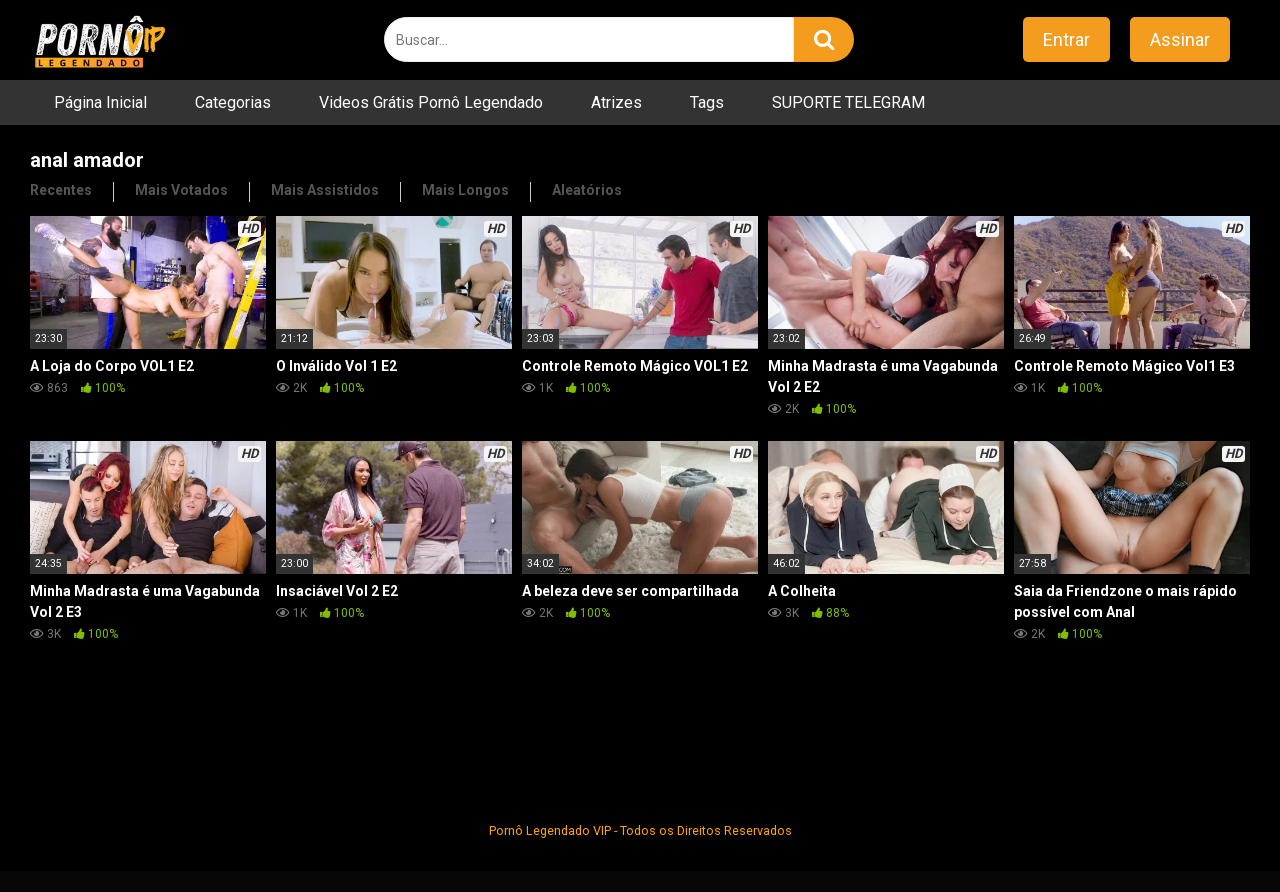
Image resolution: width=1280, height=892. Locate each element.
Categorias (233, 102)
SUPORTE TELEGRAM (848, 102)
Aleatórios (587, 190)
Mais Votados (181, 190)
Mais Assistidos (325, 190)
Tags (707, 102)
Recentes (61, 190)
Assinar (1180, 39)
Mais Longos (465, 190)
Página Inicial (100, 102)
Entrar (1066, 39)
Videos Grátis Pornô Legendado (431, 102)
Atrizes (616, 102)
